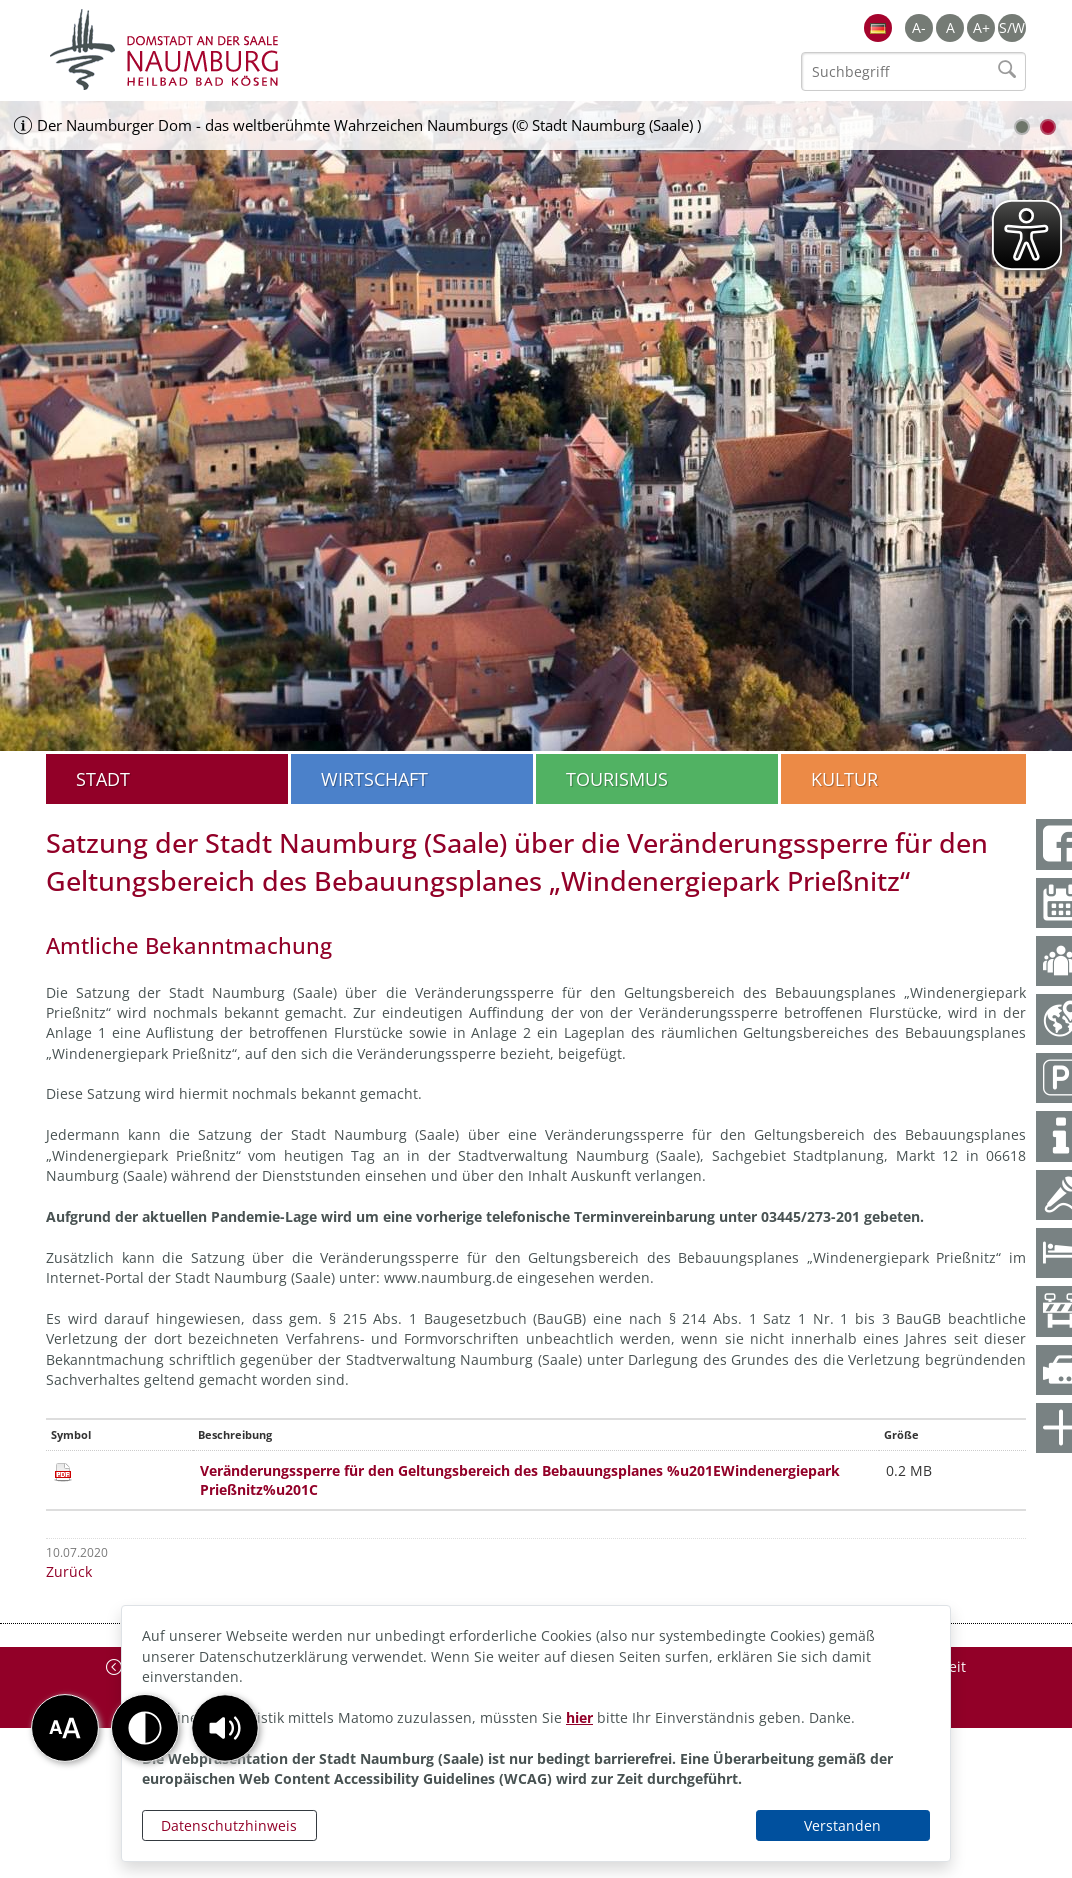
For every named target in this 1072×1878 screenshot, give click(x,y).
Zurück (69, 1571)
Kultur (844, 779)
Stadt (103, 779)
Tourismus (617, 779)
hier (579, 1717)
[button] (225, 1728)
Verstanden (842, 1825)
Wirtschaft (374, 779)
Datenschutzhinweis (229, 1825)
